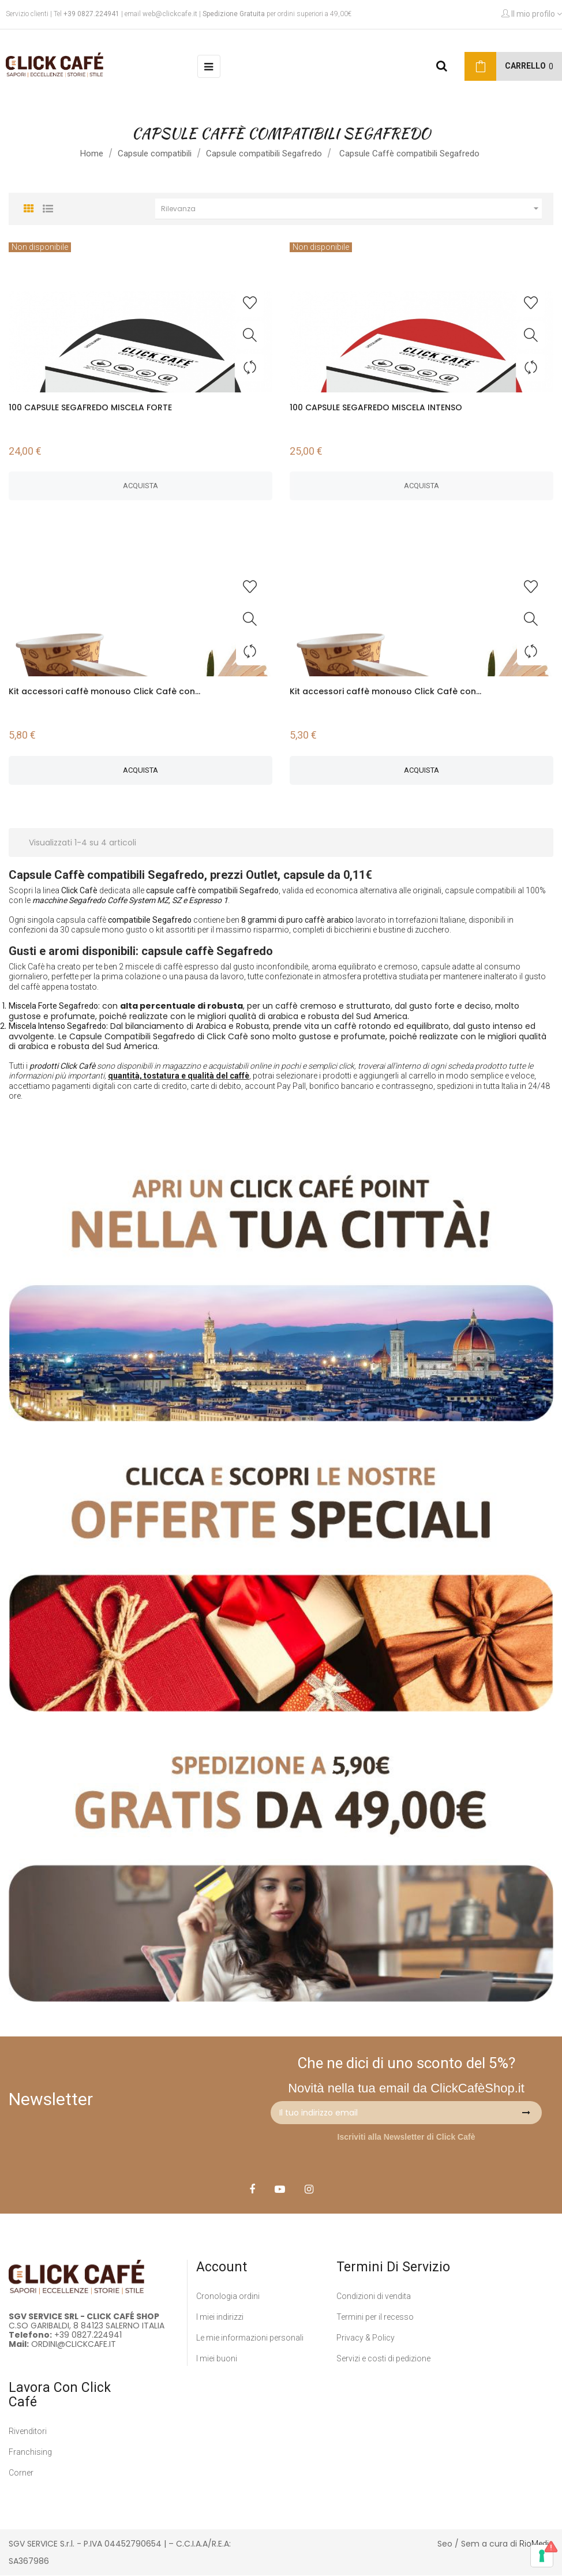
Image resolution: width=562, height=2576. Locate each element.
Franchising (30, 2452)
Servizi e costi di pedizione (383, 2358)
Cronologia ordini (228, 2296)
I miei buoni (216, 2358)
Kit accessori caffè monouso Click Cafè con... (104, 691)
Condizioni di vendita (373, 2296)
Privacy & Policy (365, 2337)
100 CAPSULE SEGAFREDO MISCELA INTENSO (376, 407)
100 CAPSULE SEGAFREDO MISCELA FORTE (90, 407)
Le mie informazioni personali (250, 2337)
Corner (21, 2472)
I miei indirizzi (219, 2317)
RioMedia (536, 2543)
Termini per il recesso (375, 2317)
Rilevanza (351, 209)
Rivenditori (28, 2431)
